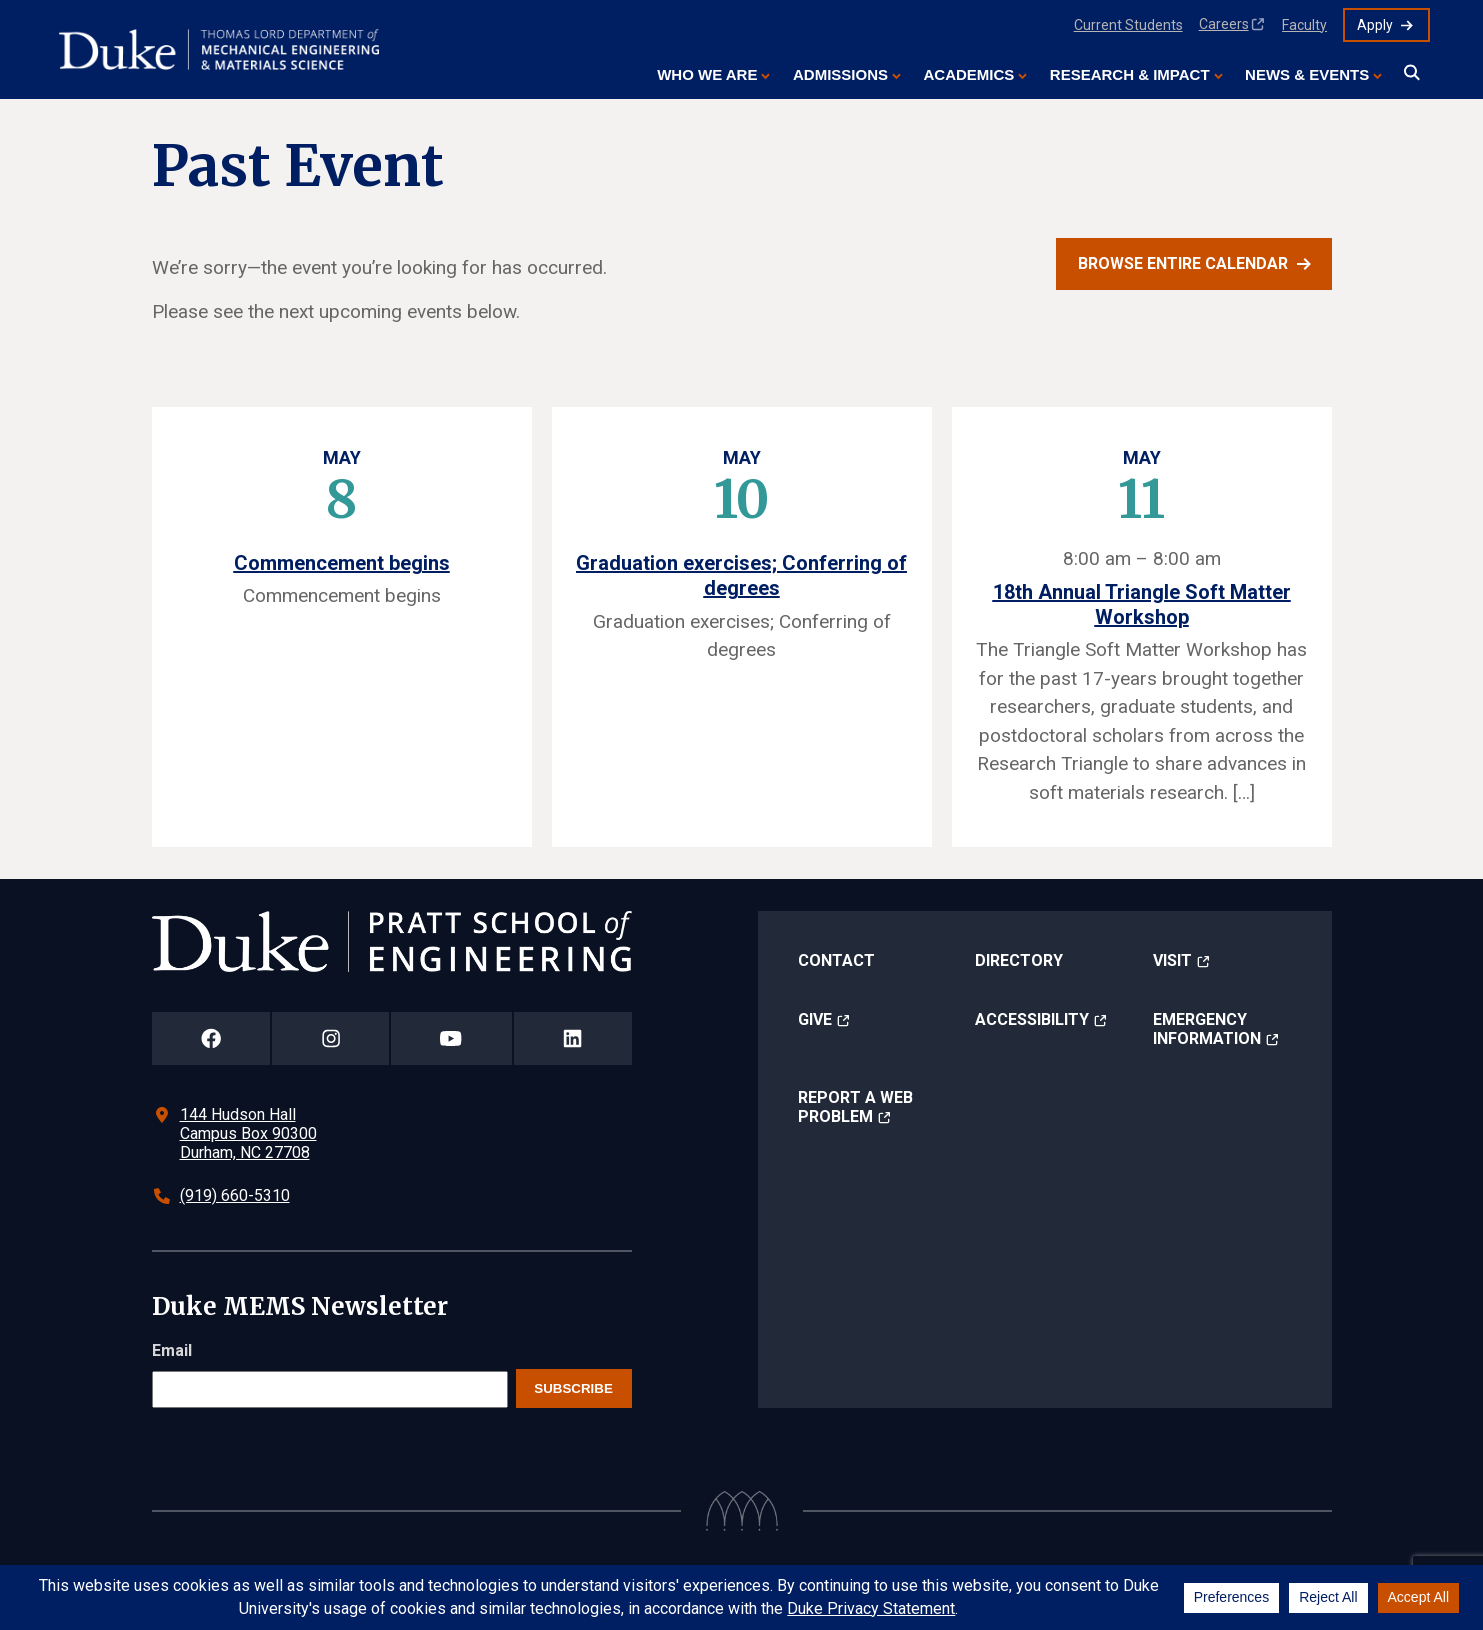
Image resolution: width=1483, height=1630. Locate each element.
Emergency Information (1207, 1029)
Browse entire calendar (1183, 263)
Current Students (1128, 25)
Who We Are (707, 74)
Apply (1375, 25)
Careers (1224, 24)
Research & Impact (1130, 74)
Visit (1172, 960)
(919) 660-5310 (235, 1195)
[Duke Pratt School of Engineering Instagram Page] (330, 1038)
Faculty (1304, 25)
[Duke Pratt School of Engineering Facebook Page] (211, 1038)
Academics (968, 74)
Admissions (840, 74)
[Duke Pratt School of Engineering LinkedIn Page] (573, 1038)
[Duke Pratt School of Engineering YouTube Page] (451, 1038)
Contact (836, 960)
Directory (1019, 960)
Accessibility (1032, 1019)
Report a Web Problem (855, 1107)
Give (815, 1019)
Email (172, 1350)
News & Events (1307, 74)
